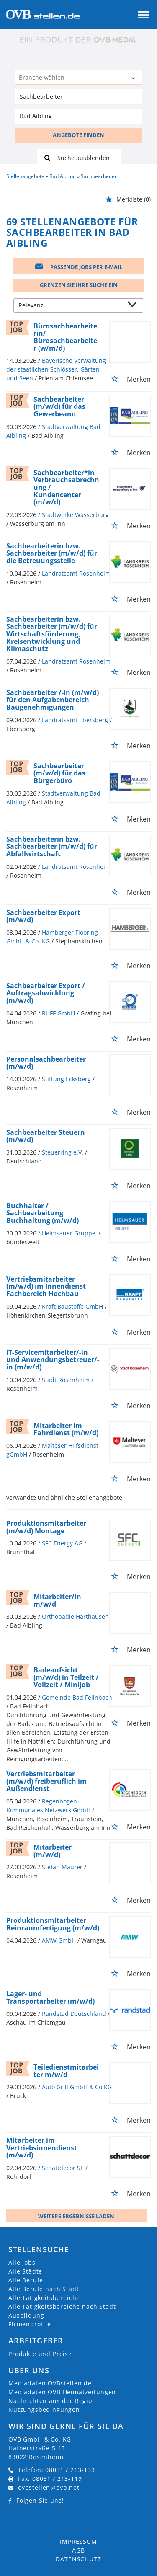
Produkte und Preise (40, 2354)
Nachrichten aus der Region (52, 2401)
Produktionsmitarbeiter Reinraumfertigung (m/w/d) (52, 1924)
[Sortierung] (70, 306)
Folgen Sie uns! (40, 2500)
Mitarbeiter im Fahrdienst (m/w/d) (65, 1429)
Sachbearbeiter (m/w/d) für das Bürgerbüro (59, 773)
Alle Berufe (25, 2280)
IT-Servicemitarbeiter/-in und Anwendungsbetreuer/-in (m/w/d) (52, 1360)
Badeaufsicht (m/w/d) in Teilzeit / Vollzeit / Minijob (66, 1677)
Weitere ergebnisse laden (76, 2216)
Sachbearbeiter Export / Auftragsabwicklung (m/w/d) (45, 993)
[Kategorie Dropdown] (134, 78)
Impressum (78, 2541)
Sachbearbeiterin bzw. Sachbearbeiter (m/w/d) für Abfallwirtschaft (51, 846)
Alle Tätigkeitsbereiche (44, 2298)
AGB (78, 2550)
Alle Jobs (22, 2262)
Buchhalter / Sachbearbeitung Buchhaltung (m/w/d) (42, 1213)
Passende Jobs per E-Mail (78, 267)
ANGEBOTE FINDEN (78, 135)
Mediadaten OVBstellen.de (50, 2383)
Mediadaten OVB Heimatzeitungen (62, 2392)
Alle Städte (25, 2271)
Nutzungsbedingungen (44, 2409)
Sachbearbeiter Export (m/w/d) (43, 916)
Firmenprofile (29, 2324)
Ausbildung (26, 2315)
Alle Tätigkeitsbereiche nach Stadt (62, 2306)
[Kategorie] (70, 78)
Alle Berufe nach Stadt (43, 2289)
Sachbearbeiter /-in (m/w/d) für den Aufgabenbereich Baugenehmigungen (52, 700)
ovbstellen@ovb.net (49, 2487)
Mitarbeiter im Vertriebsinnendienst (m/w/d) (41, 2148)
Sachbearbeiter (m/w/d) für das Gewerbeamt (59, 407)
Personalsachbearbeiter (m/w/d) (46, 1062)
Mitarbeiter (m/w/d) (52, 1850)
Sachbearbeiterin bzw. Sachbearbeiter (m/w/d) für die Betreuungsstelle (51, 553)
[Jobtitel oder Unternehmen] (78, 96)
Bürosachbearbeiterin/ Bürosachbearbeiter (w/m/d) (65, 337)
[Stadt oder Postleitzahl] (78, 116)
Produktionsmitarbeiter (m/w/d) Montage (46, 1527)
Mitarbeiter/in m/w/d (57, 1600)
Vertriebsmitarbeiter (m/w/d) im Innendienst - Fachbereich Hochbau (48, 1286)
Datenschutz (78, 2559)
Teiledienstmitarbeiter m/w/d (66, 2070)
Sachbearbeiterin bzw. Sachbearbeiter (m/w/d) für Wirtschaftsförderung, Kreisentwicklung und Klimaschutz (51, 634)
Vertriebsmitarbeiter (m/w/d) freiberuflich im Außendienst (46, 1781)
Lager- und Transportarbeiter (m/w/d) (50, 1997)
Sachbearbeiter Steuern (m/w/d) (45, 1136)
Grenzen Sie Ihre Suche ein (79, 285)
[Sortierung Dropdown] (134, 306)
